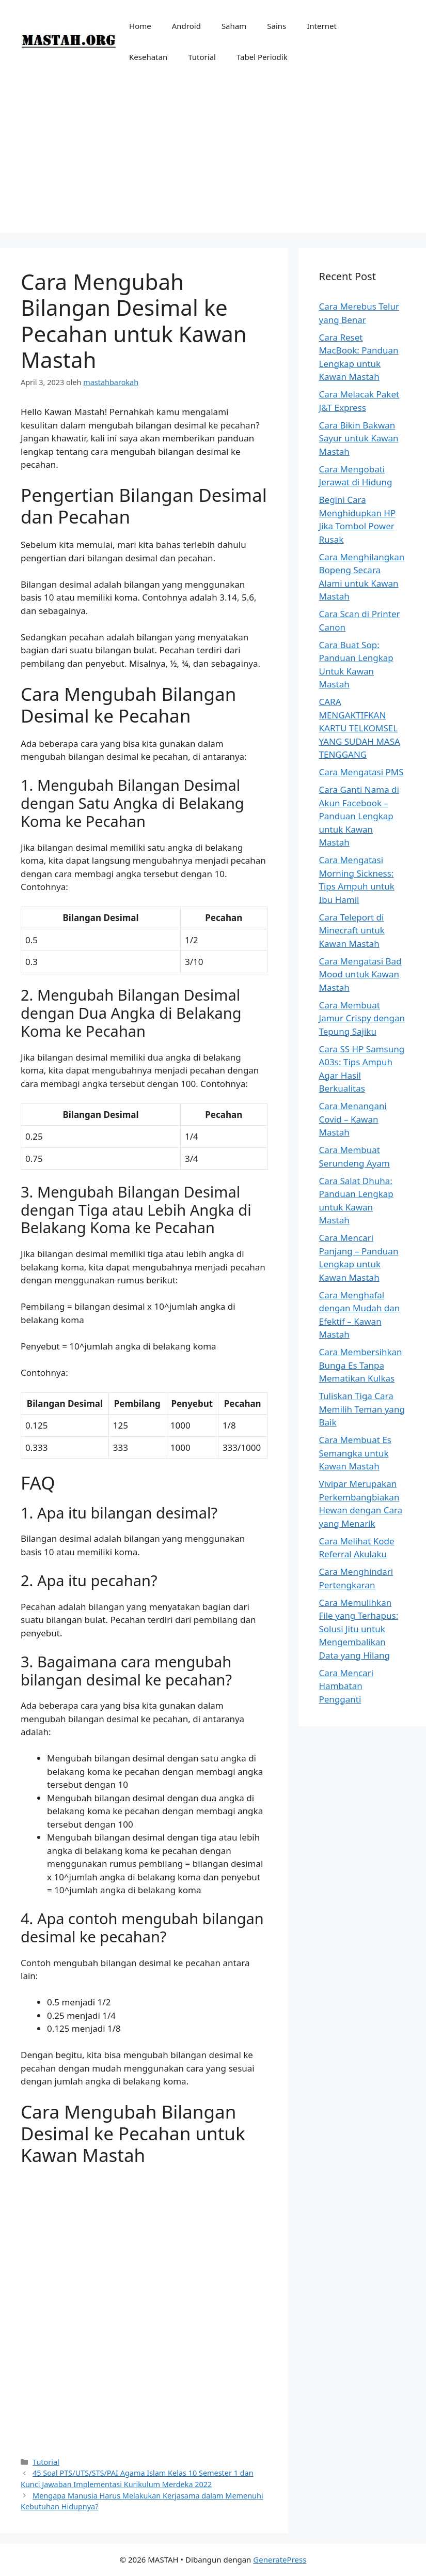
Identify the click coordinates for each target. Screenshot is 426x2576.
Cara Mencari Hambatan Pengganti (346, 1686)
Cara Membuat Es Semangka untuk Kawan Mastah (355, 1453)
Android (186, 26)
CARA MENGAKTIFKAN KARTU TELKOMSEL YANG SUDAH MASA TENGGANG (359, 728)
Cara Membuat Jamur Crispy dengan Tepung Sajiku (362, 1018)
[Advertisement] (213, 160)
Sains (276, 26)
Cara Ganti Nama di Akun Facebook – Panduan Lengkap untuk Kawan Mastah (359, 816)
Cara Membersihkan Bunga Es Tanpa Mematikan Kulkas (360, 1365)
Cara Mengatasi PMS (361, 772)
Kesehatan (148, 57)
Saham (234, 26)
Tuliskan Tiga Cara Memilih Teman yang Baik (362, 1409)
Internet (322, 26)
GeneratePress (279, 2559)
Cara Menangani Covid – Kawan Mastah (353, 1119)
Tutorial (202, 57)
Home (140, 26)
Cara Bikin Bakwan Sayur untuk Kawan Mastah (359, 438)
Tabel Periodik (262, 57)
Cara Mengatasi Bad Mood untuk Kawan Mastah (360, 974)
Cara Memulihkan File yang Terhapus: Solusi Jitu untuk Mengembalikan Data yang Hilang (359, 1629)
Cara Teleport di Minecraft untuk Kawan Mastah (352, 930)
